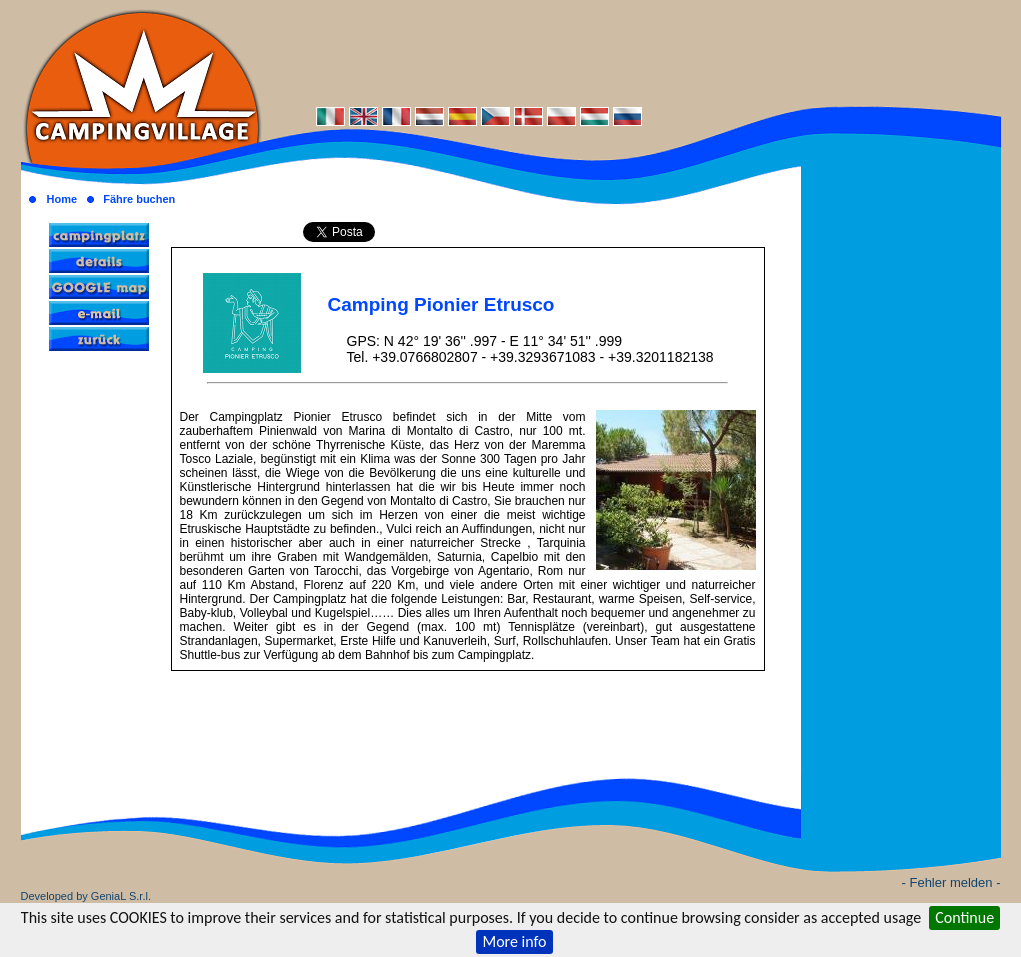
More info (514, 941)
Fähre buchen (139, 199)
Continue (964, 917)
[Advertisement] (631, 52)
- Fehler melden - (951, 882)
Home (61, 199)
